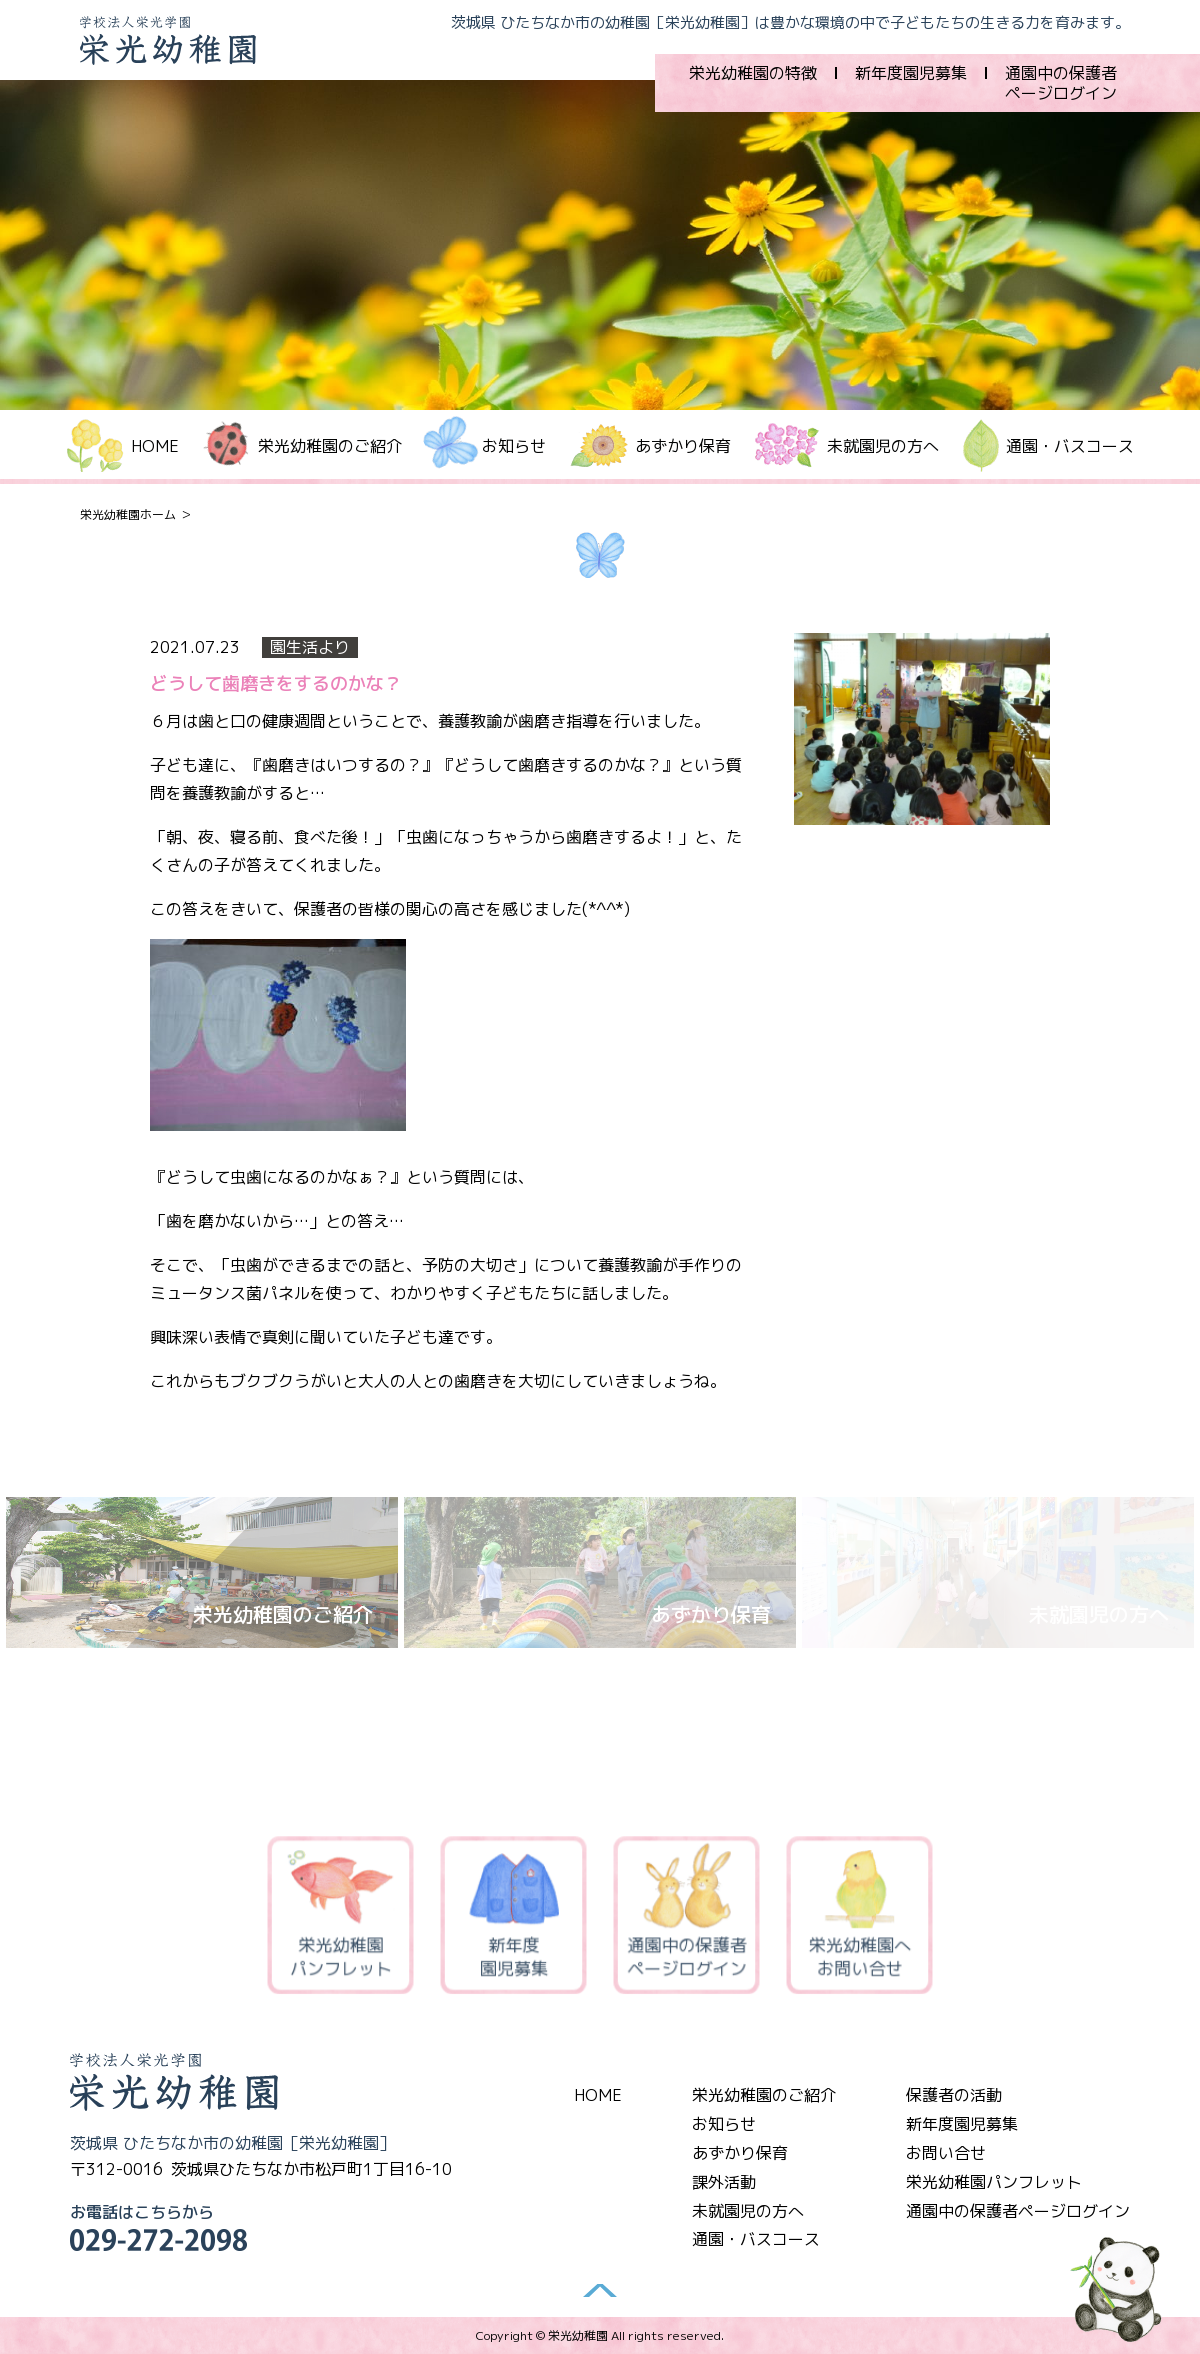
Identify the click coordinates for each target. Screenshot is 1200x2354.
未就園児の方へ (883, 446)
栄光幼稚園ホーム (128, 514)
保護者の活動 (954, 2095)
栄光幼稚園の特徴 (753, 73)
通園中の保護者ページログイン (1061, 83)
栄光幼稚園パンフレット (341, 1918)
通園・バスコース (1070, 446)
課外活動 (724, 2182)
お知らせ (724, 2124)
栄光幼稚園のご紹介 (764, 2095)
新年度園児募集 (911, 73)
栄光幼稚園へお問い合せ (860, 1918)
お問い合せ (946, 2153)
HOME (155, 446)
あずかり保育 (683, 446)
